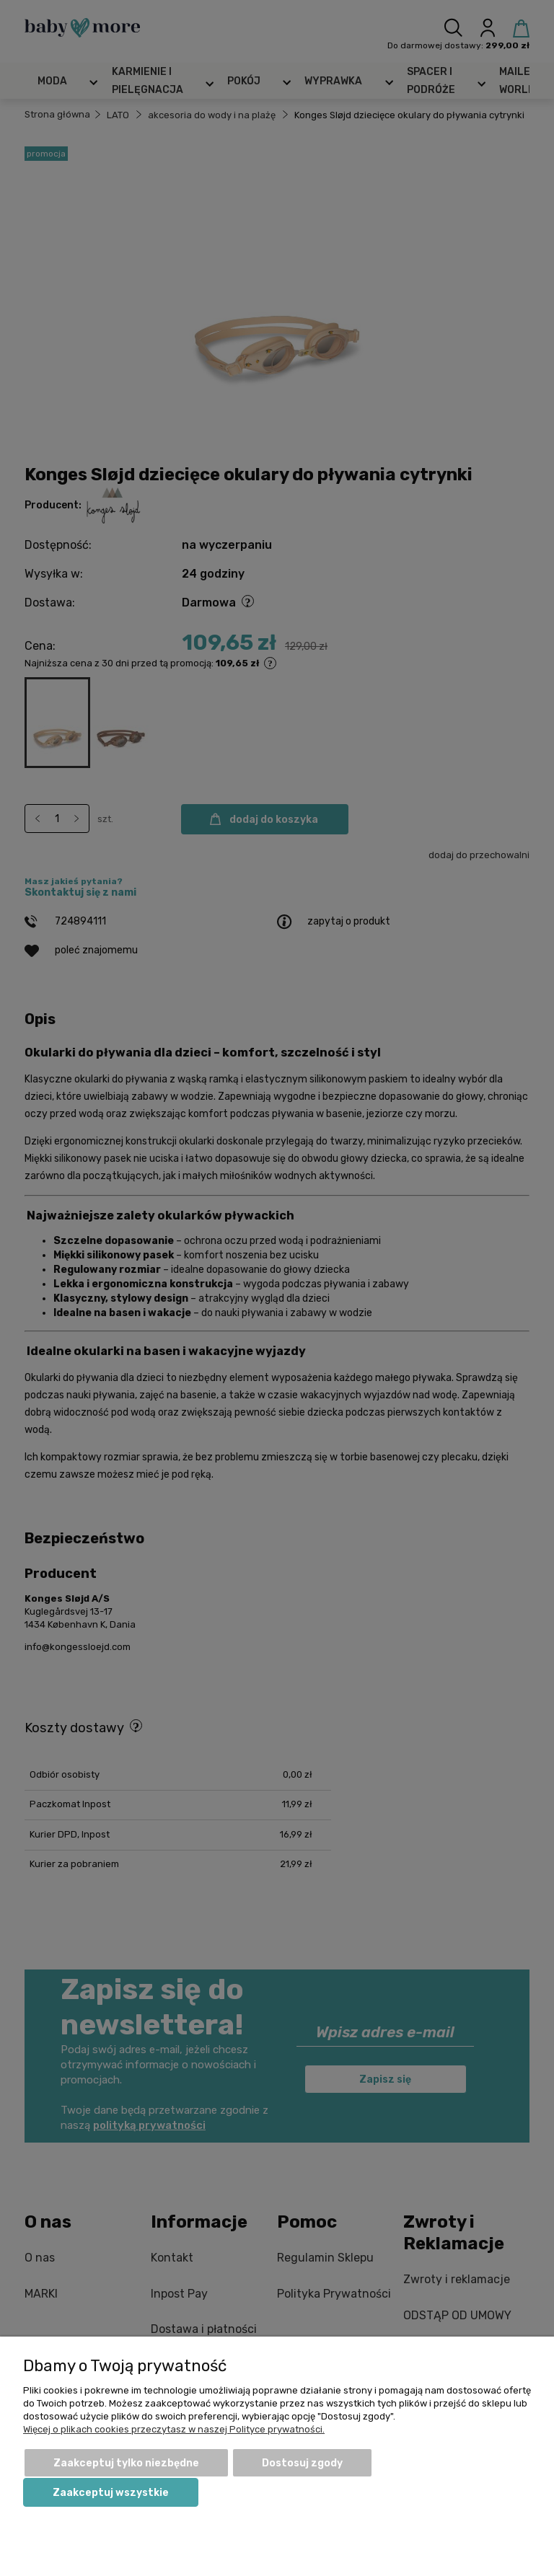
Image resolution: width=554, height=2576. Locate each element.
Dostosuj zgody (302, 2463)
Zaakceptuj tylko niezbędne (126, 2463)
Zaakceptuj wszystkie (111, 2493)
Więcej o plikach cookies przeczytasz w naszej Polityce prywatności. (174, 2429)
